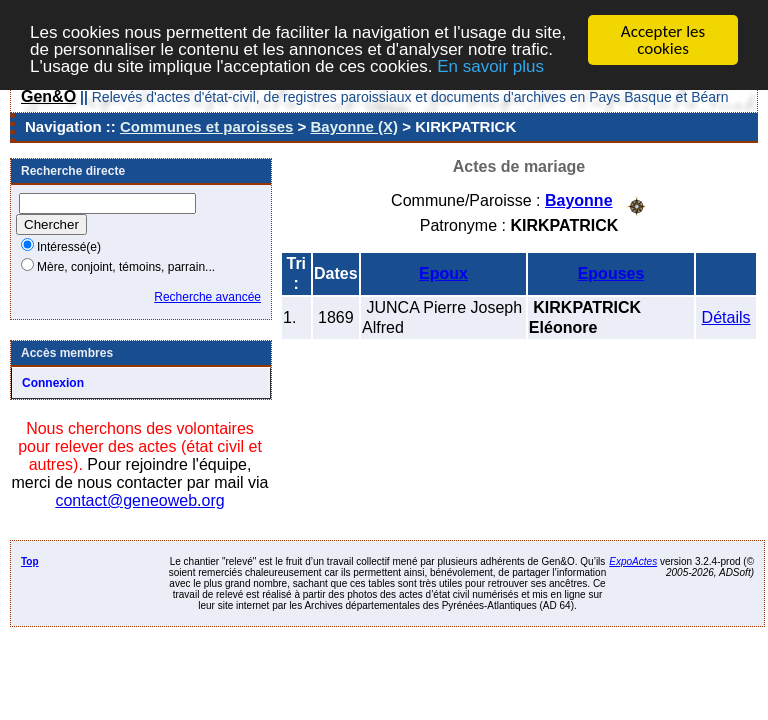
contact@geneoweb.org (139, 500)
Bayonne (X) (355, 126)
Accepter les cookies (663, 40)
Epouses (611, 272)
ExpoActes (633, 561)
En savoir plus (490, 65)
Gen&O (48, 96)
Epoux (443, 272)
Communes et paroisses (206, 126)
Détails (726, 316)
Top (30, 561)
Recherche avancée (207, 297)
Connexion (53, 383)
